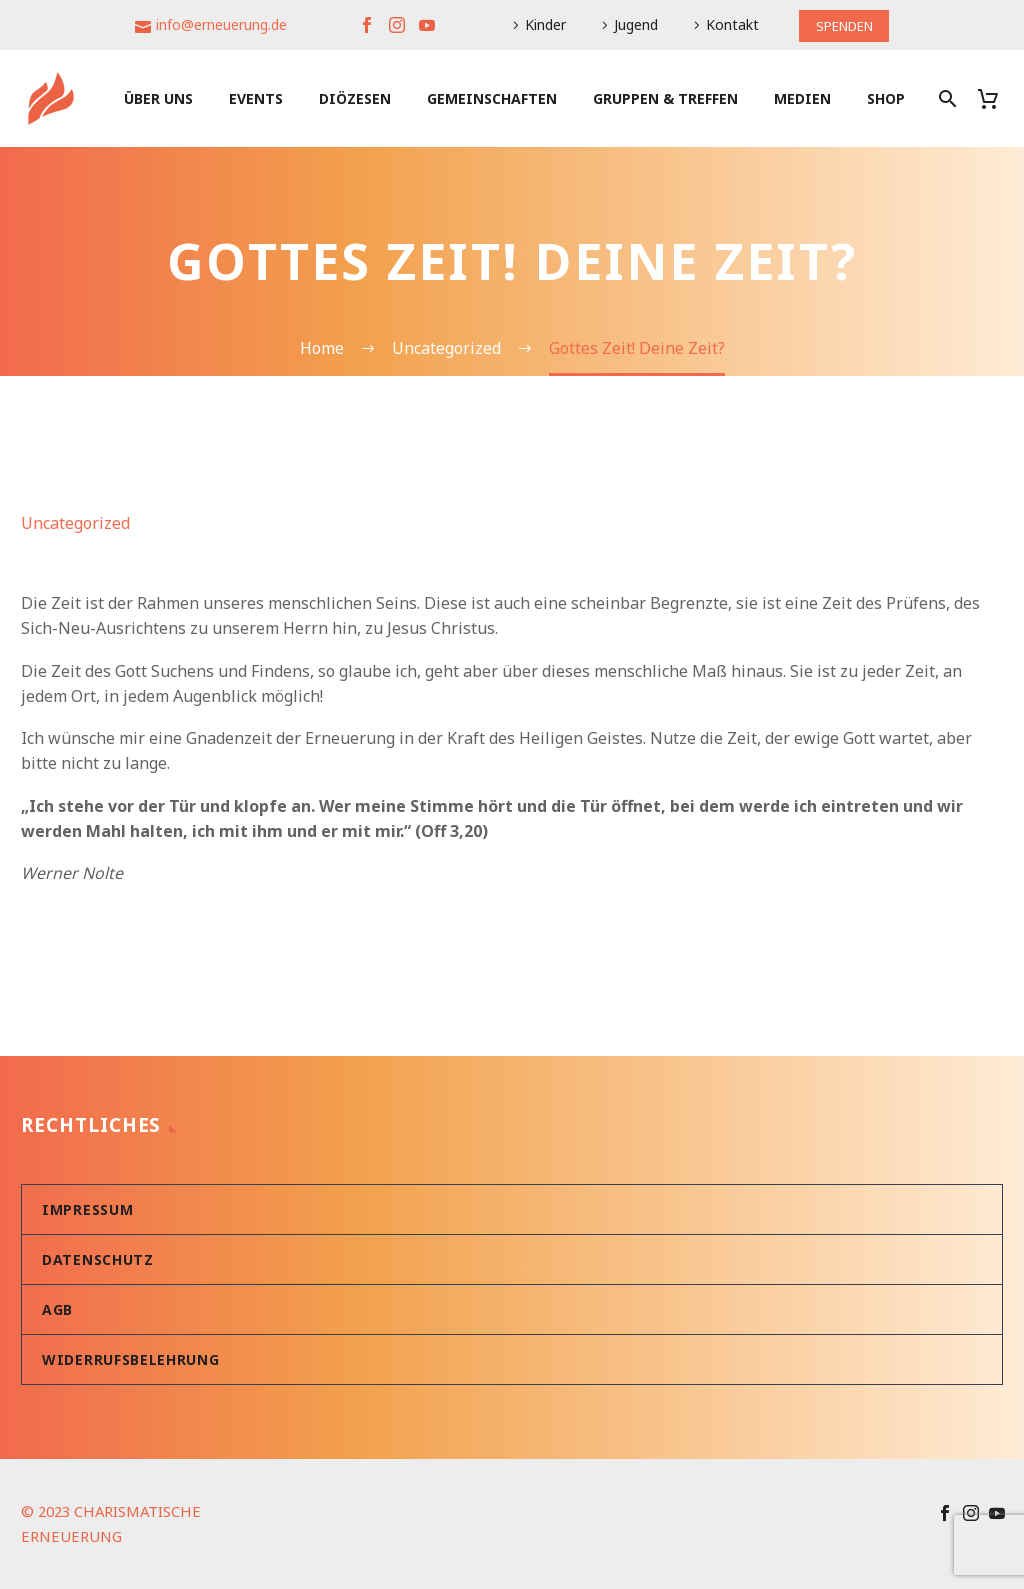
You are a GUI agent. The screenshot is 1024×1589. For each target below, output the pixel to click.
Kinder (541, 24)
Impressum (87, 1209)
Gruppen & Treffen (665, 98)
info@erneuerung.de (217, 24)
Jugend (632, 24)
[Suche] (945, 98)
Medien (802, 98)
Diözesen (355, 98)
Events (256, 98)
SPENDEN (844, 24)
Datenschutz (98, 1259)
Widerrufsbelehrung (131, 1359)
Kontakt (728, 24)
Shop (886, 98)
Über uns (158, 98)
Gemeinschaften (492, 98)
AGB (57, 1309)
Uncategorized (75, 523)
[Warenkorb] (995, 98)
